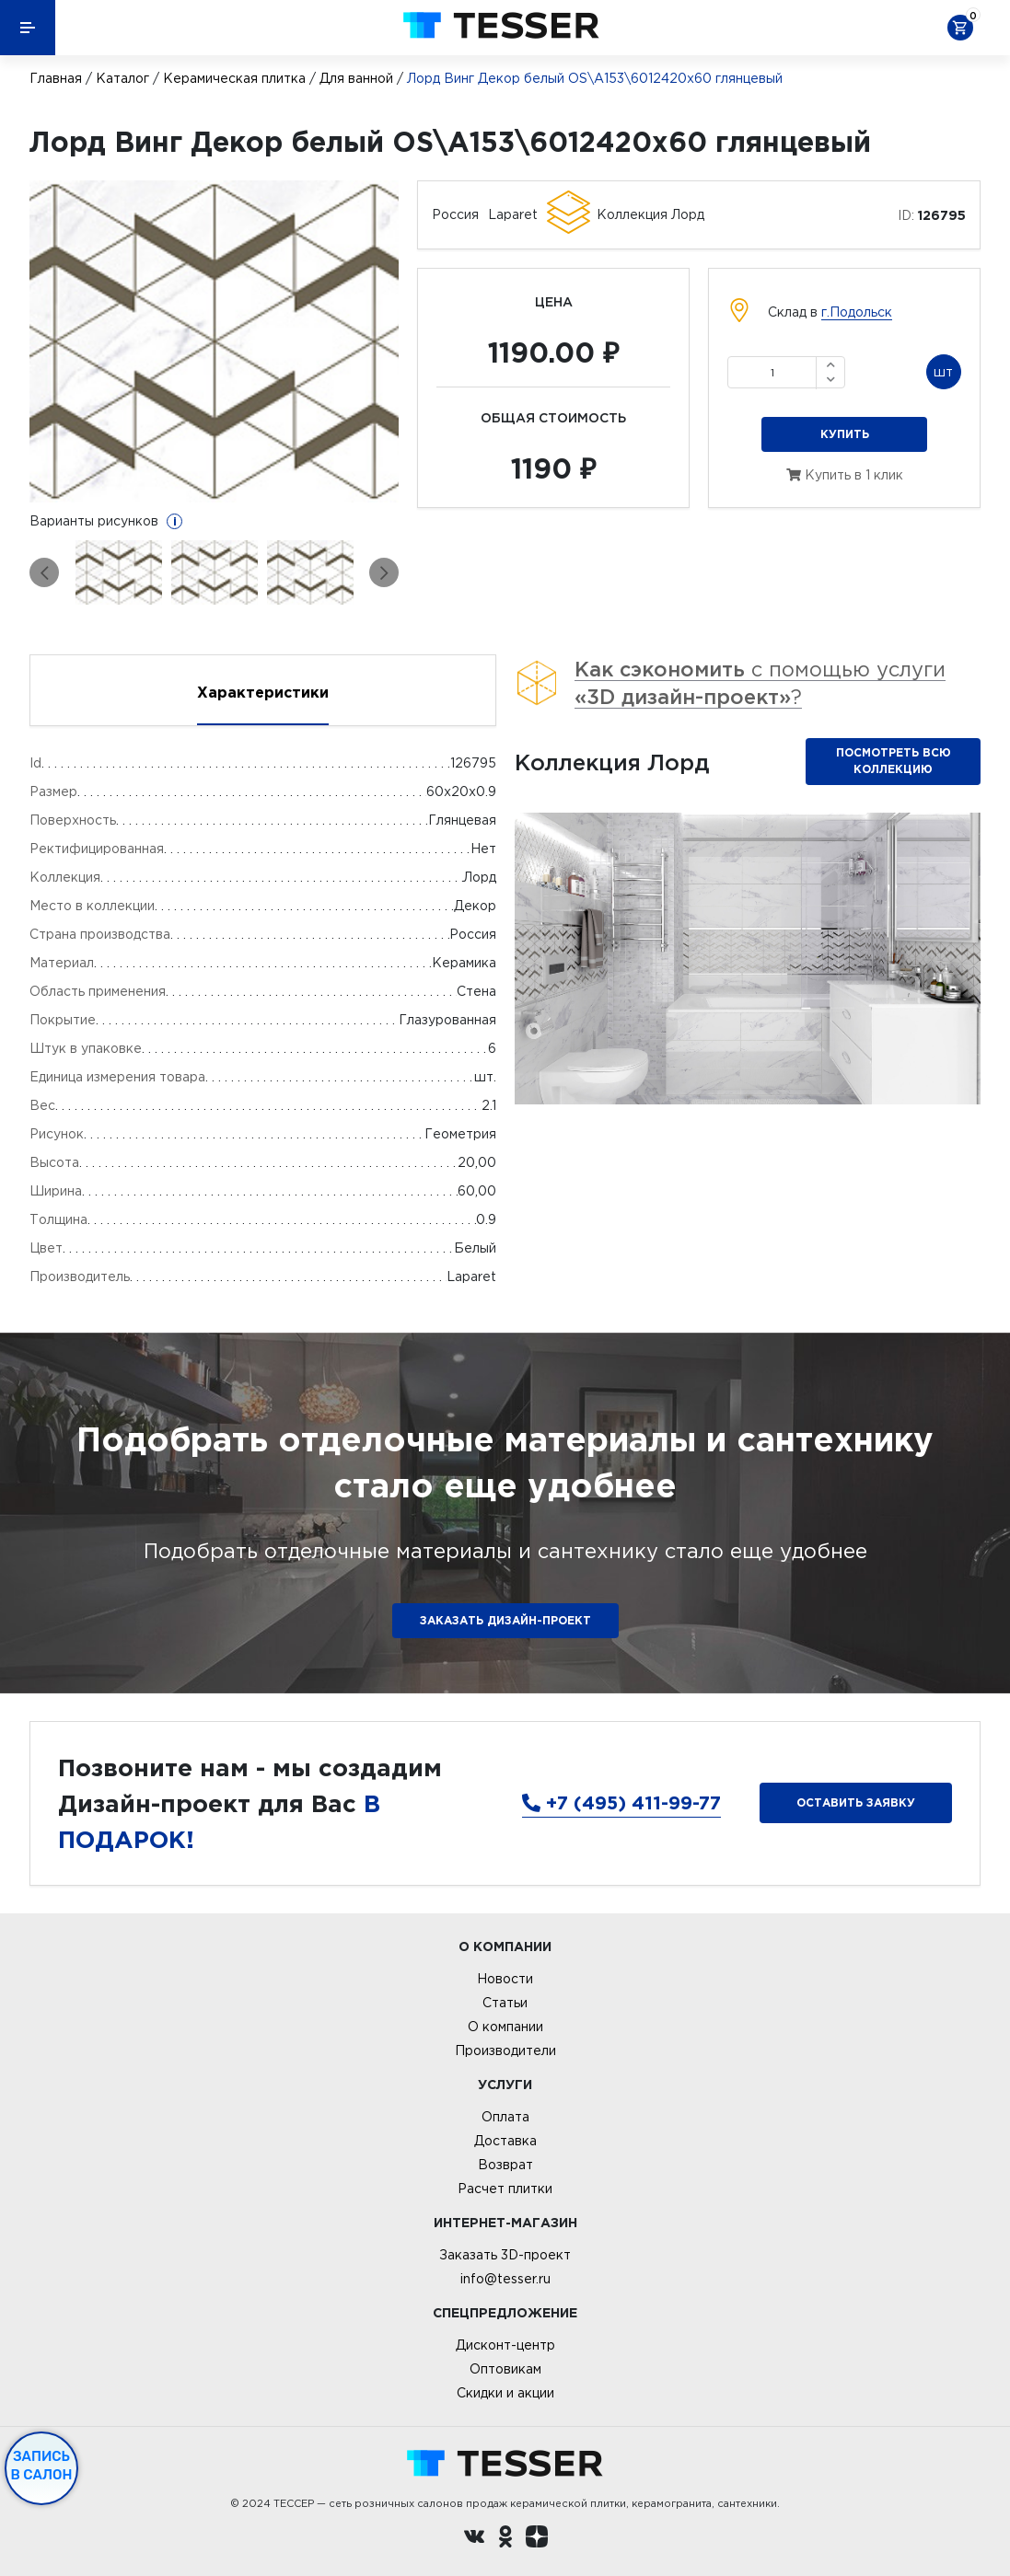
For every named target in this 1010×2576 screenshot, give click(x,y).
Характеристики (263, 692)
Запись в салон (42, 2465)
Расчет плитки (505, 2188)
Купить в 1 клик (844, 475)
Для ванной (356, 78)
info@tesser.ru (505, 2278)
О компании (505, 2026)
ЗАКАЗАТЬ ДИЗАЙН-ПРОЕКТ (505, 1620)
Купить (844, 434)
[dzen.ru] (537, 2539)
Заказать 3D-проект (505, 2254)
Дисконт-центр (505, 2345)
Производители (505, 2050)
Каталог (122, 78)
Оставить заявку (855, 1802)
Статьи (505, 2002)
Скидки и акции (505, 2392)
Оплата (505, 2116)
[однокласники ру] (505, 2539)
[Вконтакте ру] (474, 2539)
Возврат (505, 2164)
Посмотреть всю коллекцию (893, 760)
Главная (55, 78)
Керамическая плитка (234, 78)
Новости (505, 1978)
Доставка (505, 2140)
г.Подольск (856, 312)
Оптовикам (505, 2369)
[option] (214, 341)
